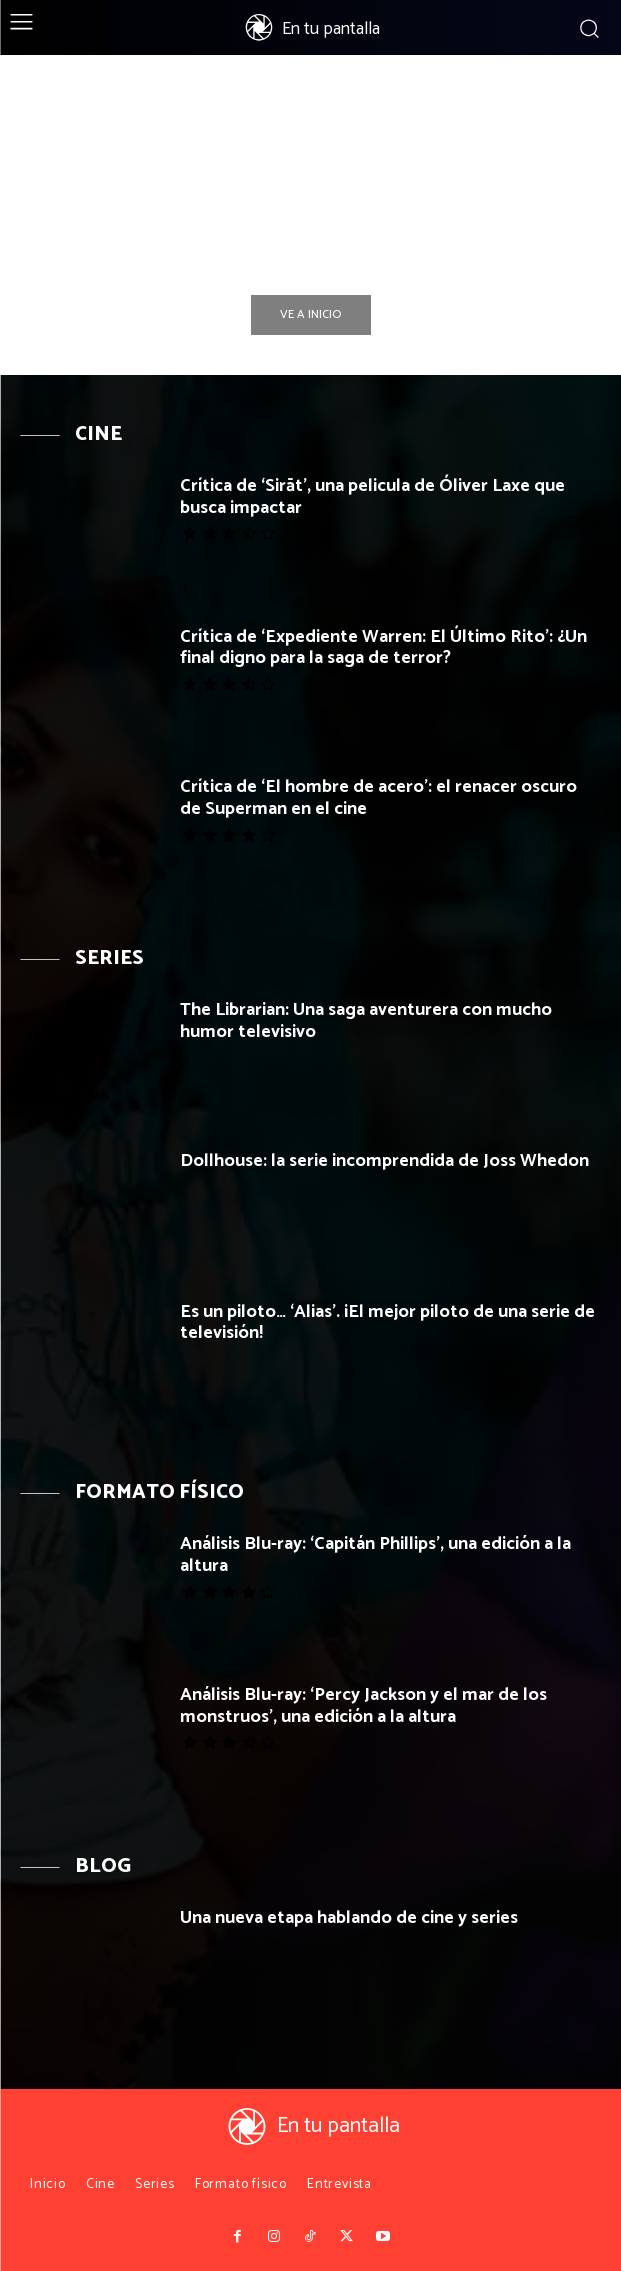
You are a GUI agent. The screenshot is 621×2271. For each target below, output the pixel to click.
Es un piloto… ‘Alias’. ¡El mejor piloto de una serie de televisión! (387, 1323)
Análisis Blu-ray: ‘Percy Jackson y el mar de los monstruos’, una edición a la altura (363, 1706)
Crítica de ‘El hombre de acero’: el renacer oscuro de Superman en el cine (378, 798)
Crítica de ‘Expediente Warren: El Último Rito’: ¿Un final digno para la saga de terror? (383, 648)
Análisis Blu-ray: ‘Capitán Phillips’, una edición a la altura (375, 1555)
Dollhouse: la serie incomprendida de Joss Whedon (384, 1161)
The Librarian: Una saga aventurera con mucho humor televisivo (366, 1021)
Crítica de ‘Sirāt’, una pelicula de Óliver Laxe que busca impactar (372, 497)
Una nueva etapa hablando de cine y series (349, 1918)
